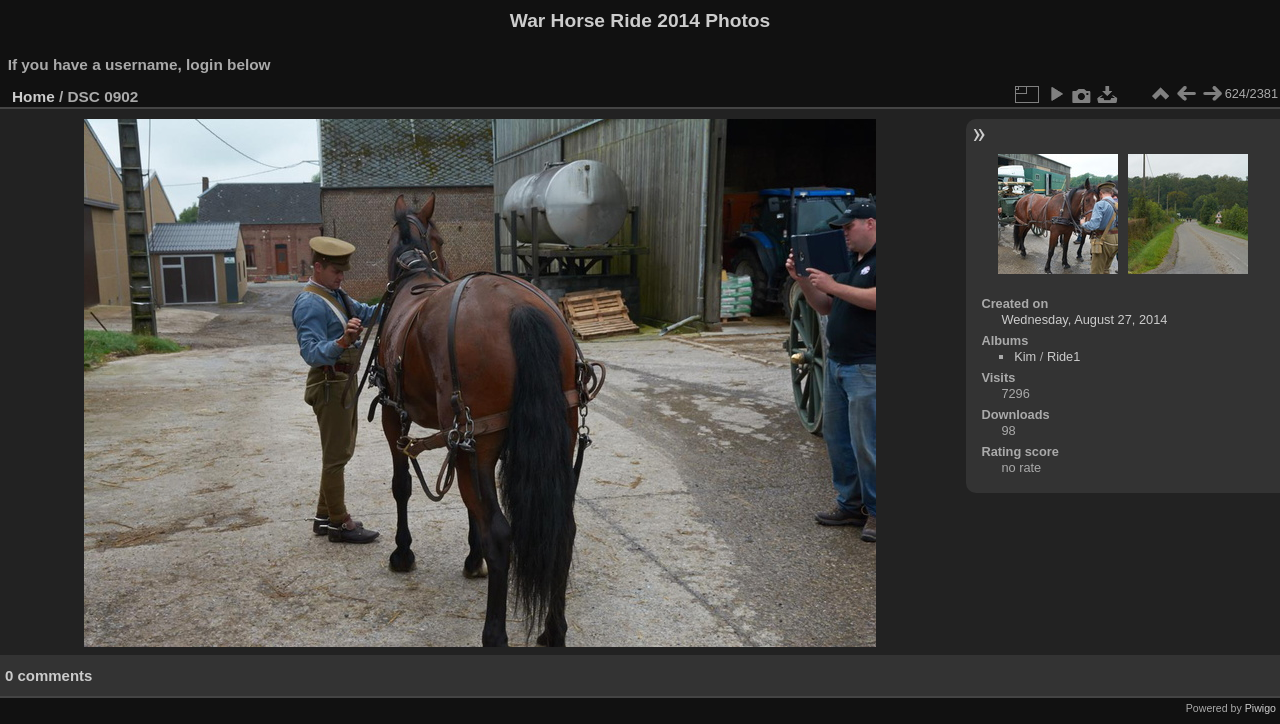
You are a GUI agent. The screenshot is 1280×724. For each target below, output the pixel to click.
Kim (1025, 356)
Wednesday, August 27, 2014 (1084, 319)
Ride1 (1063, 356)
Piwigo (1260, 708)
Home (33, 96)
